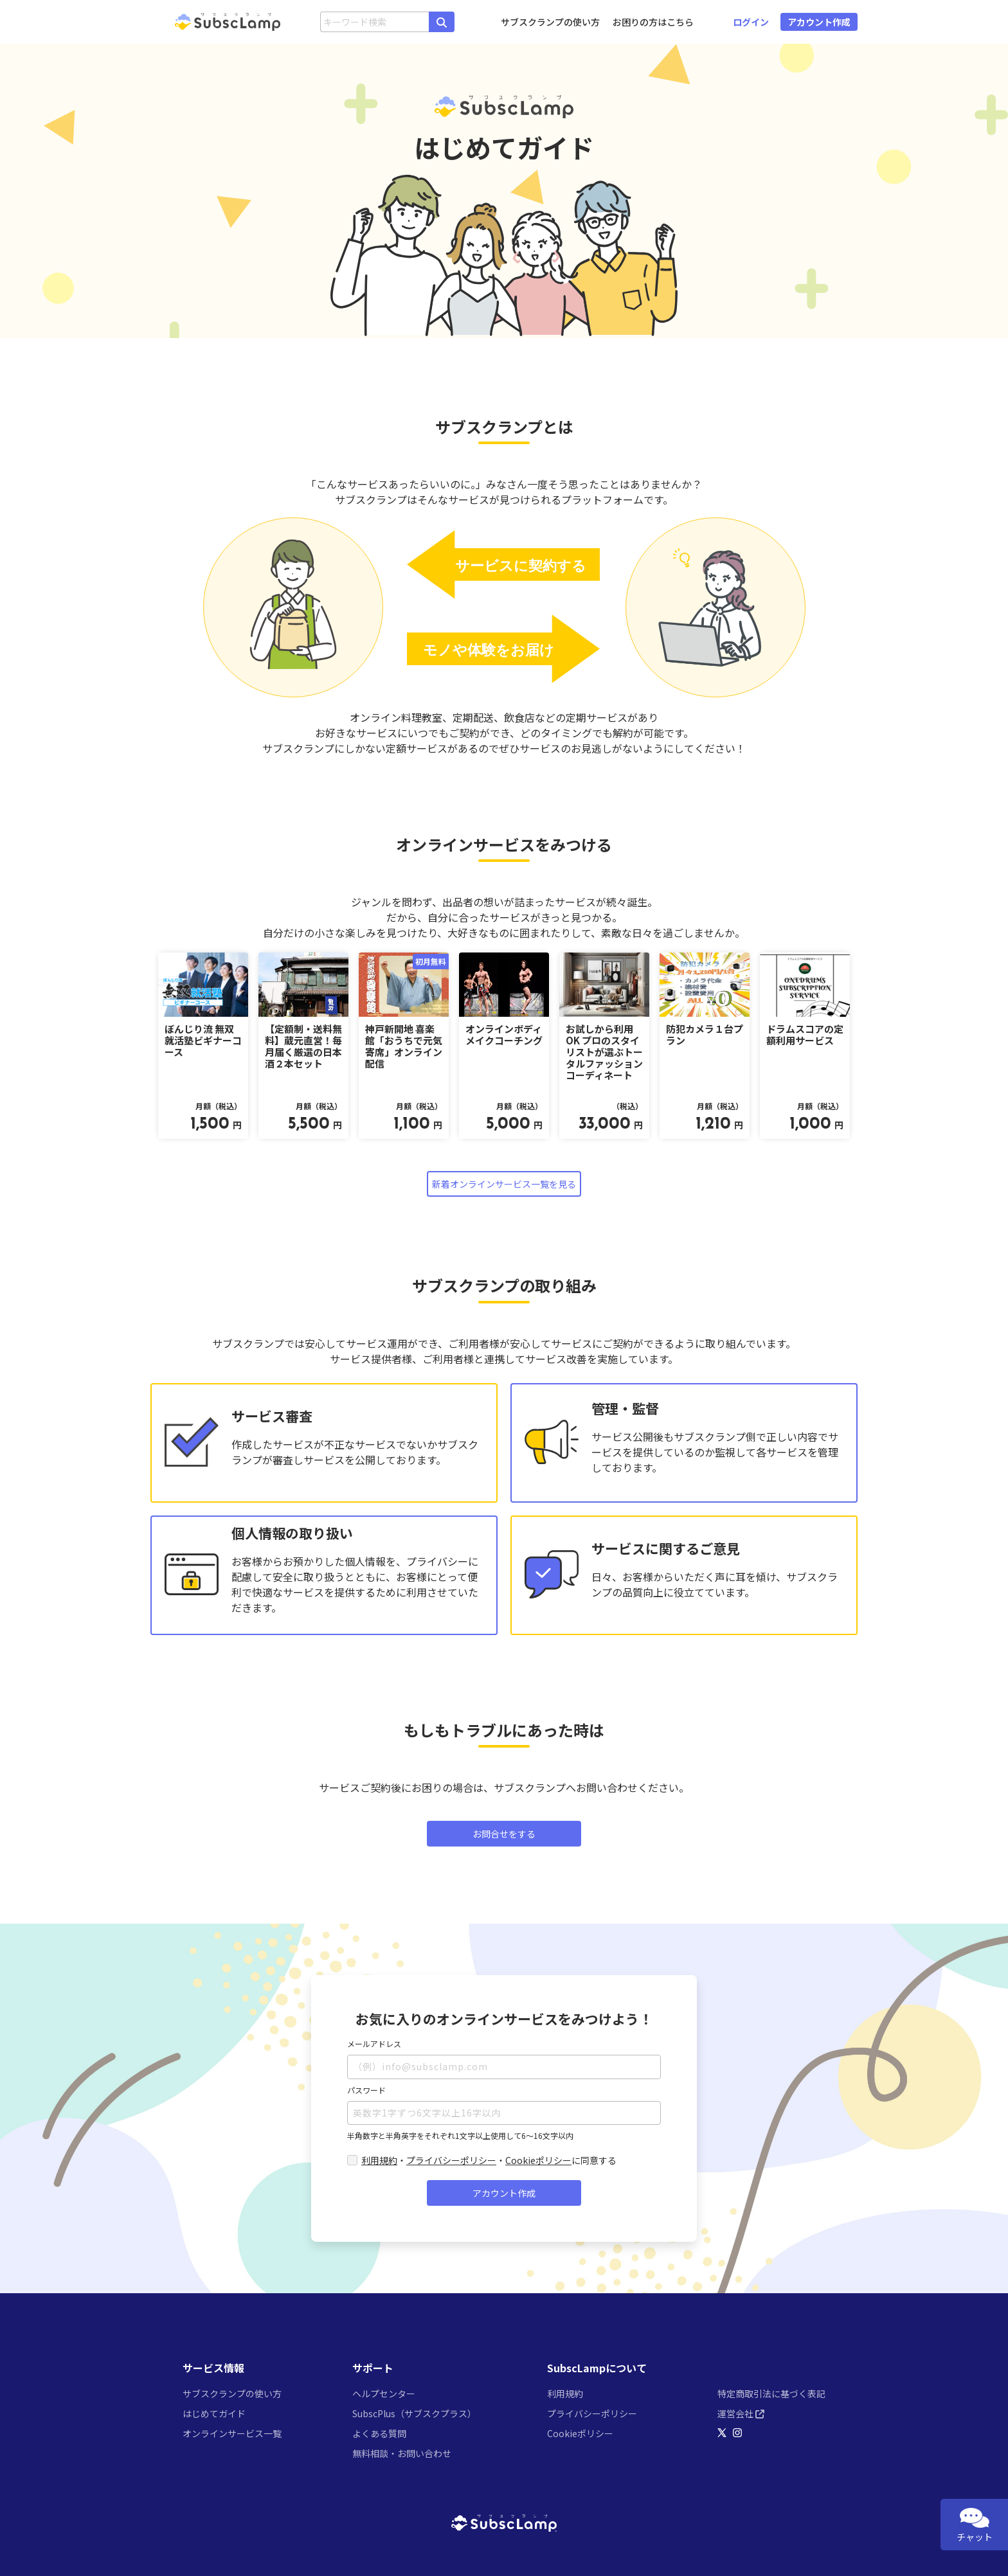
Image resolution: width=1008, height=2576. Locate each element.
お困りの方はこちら (653, 22)
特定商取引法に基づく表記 (771, 2393)
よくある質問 (379, 2433)
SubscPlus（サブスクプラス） (414, 2413)
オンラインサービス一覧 (232, 2433)
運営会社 (740, 2413)
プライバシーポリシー (451, 2160)
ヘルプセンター (383, 2393)
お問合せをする (504, 1833)
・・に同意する (488, 2160)
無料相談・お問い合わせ (401, 2453)
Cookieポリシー (538, 2160)
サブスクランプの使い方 (550, 22)
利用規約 (379, 2160)
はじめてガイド (214, 2413)
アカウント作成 (504, 2193)
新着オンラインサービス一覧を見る (504, 1183)
